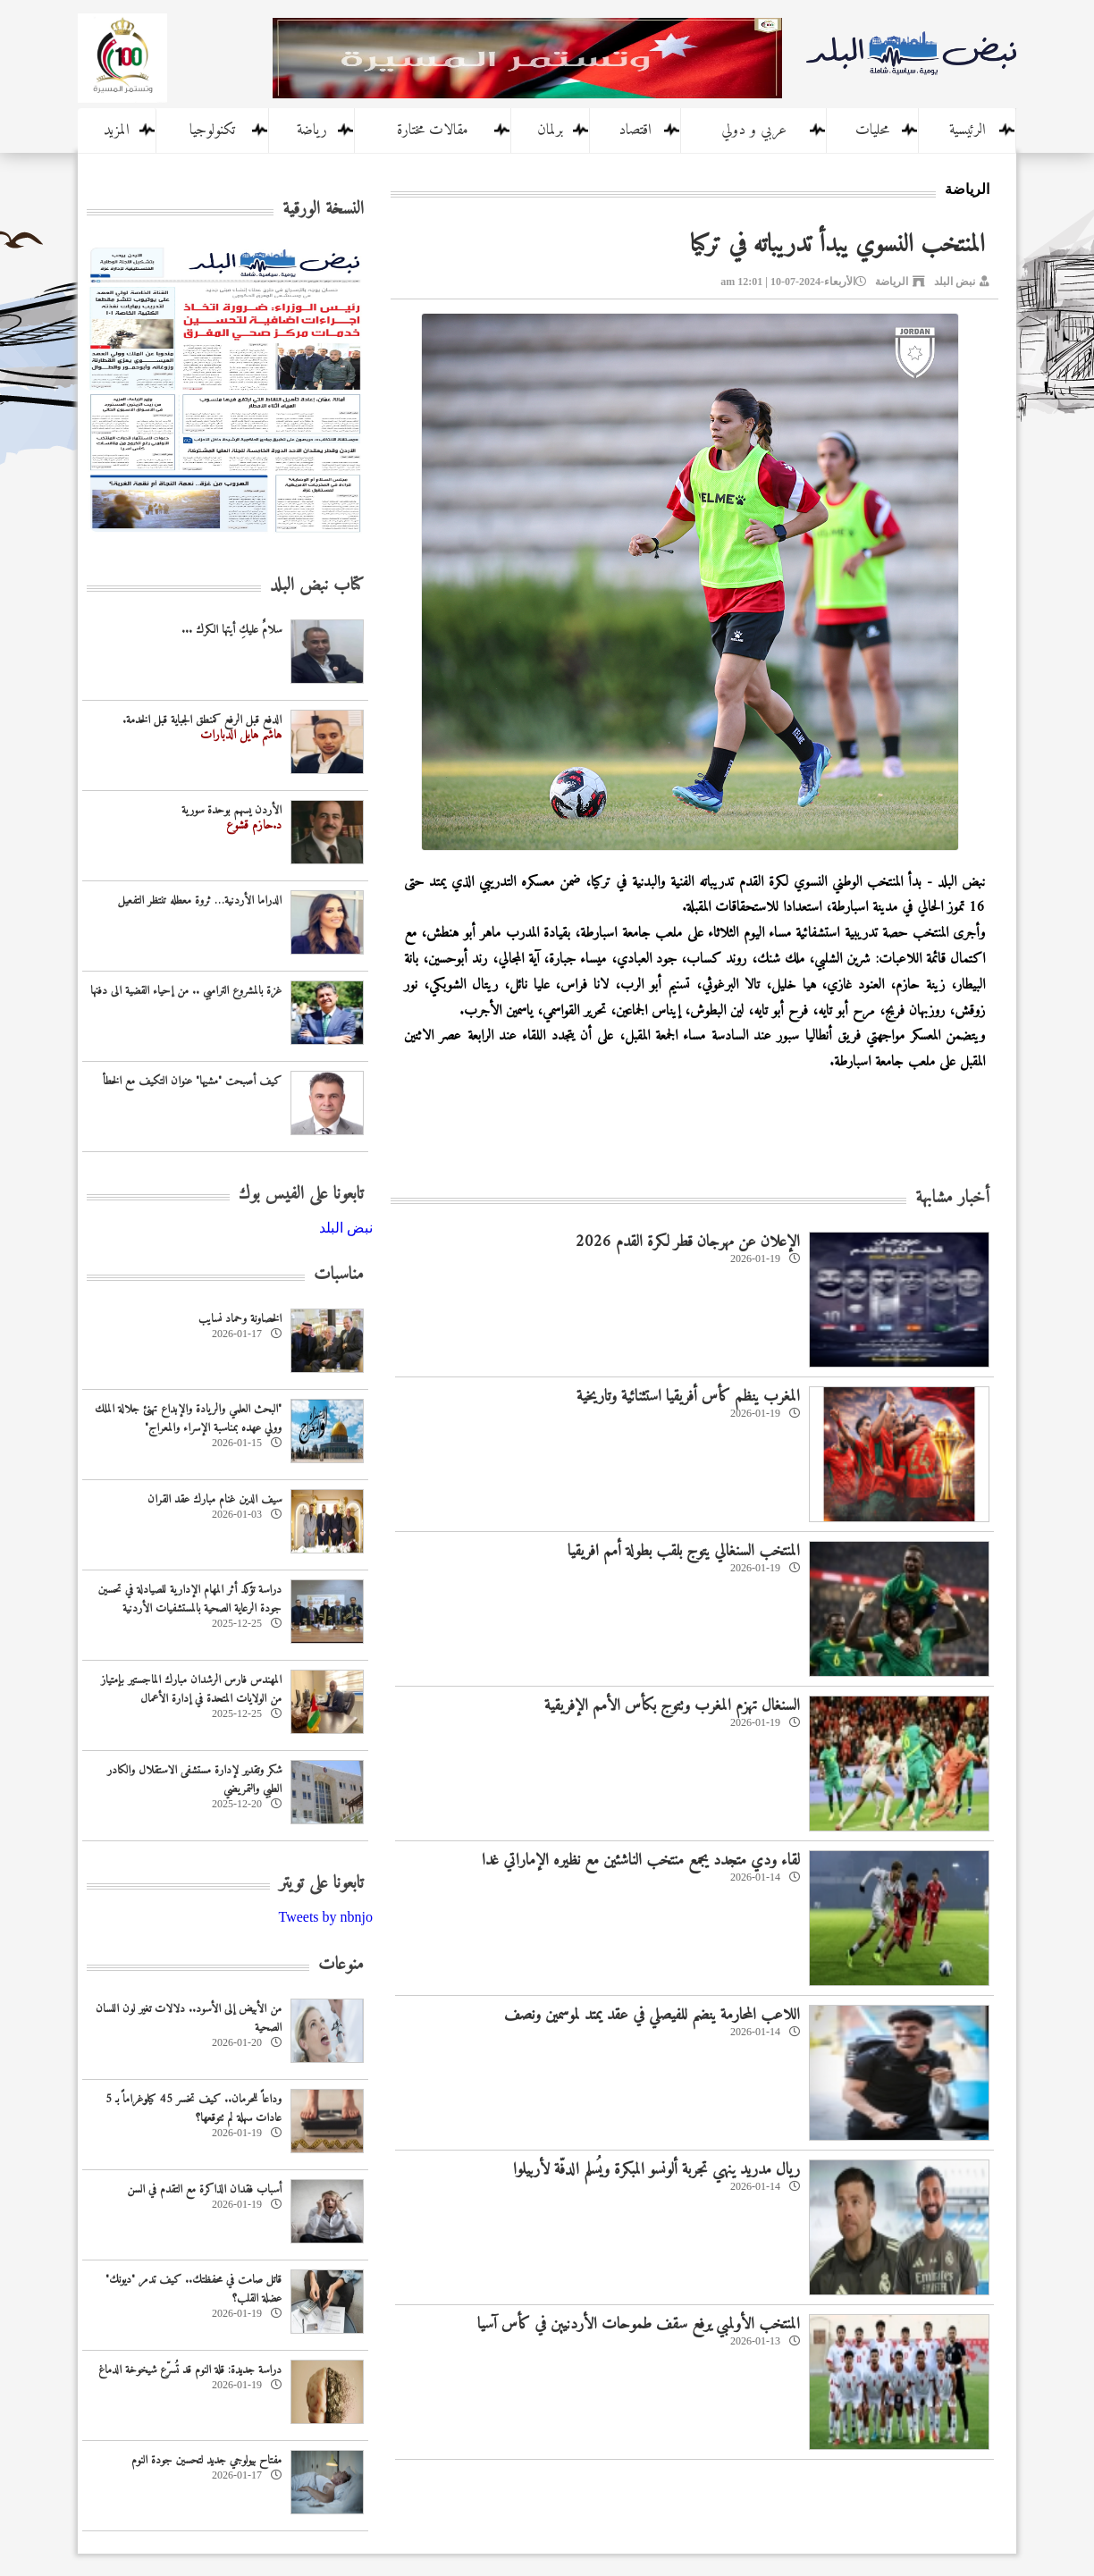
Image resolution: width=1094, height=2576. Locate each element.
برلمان (550, 130)
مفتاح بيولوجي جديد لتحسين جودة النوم (206, 2460)
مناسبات (339, 1275)
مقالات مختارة (432, 130)
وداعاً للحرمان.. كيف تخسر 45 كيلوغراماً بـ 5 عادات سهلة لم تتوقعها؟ (193, 2108)
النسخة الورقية (323, 209)
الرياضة (891, 281)
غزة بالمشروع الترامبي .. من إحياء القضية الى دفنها (186, 991)
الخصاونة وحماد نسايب (240, 1319)
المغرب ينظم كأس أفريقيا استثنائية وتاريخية (688, 1396)
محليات (872, 130)
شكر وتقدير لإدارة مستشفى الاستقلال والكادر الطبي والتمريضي (194, 1779)
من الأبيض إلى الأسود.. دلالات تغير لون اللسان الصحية (189, 2018)
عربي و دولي (754, 130)
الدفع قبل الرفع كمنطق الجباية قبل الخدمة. (202, 720)
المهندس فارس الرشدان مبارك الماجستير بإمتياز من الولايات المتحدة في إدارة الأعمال (191, 1689)
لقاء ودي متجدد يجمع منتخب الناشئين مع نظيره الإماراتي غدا (641, 1860)
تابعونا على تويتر (321, 1883)
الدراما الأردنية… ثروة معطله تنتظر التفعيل (200, 900)
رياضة (312, 130)
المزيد (117, 130)
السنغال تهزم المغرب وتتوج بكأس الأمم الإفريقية (672, 1706)
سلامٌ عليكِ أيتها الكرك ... (231, 629)
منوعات (341, 1965)
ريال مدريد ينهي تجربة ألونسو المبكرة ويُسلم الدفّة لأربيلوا (656, 2170)
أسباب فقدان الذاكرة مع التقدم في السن (204, 2189)
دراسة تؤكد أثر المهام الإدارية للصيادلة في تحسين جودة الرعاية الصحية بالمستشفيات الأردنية (190, 1599)
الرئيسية (967, 130)
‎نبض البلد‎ (346, 1227)
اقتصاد (635, 130)
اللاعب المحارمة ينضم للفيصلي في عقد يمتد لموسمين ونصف (652, 2015)
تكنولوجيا (212, 130)
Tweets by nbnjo (325, 1916)
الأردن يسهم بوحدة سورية (231, 810)
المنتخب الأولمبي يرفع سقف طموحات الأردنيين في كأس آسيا (638, 2324)
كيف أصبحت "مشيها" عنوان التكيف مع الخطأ (192, 1081)
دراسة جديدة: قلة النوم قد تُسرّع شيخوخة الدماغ (190, 2370)
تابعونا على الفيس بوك (301, 1194)
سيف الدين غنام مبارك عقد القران (214, 1499)
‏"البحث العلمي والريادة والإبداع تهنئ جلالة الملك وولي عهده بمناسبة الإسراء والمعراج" (188, 1418)
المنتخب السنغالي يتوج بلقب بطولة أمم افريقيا (684, 1551)
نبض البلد (954, 281)
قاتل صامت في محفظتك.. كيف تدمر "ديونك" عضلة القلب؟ (193, 2289)
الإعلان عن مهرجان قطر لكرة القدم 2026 (688, 1242)
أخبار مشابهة (952, 1198)
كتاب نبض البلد (317, 586)
